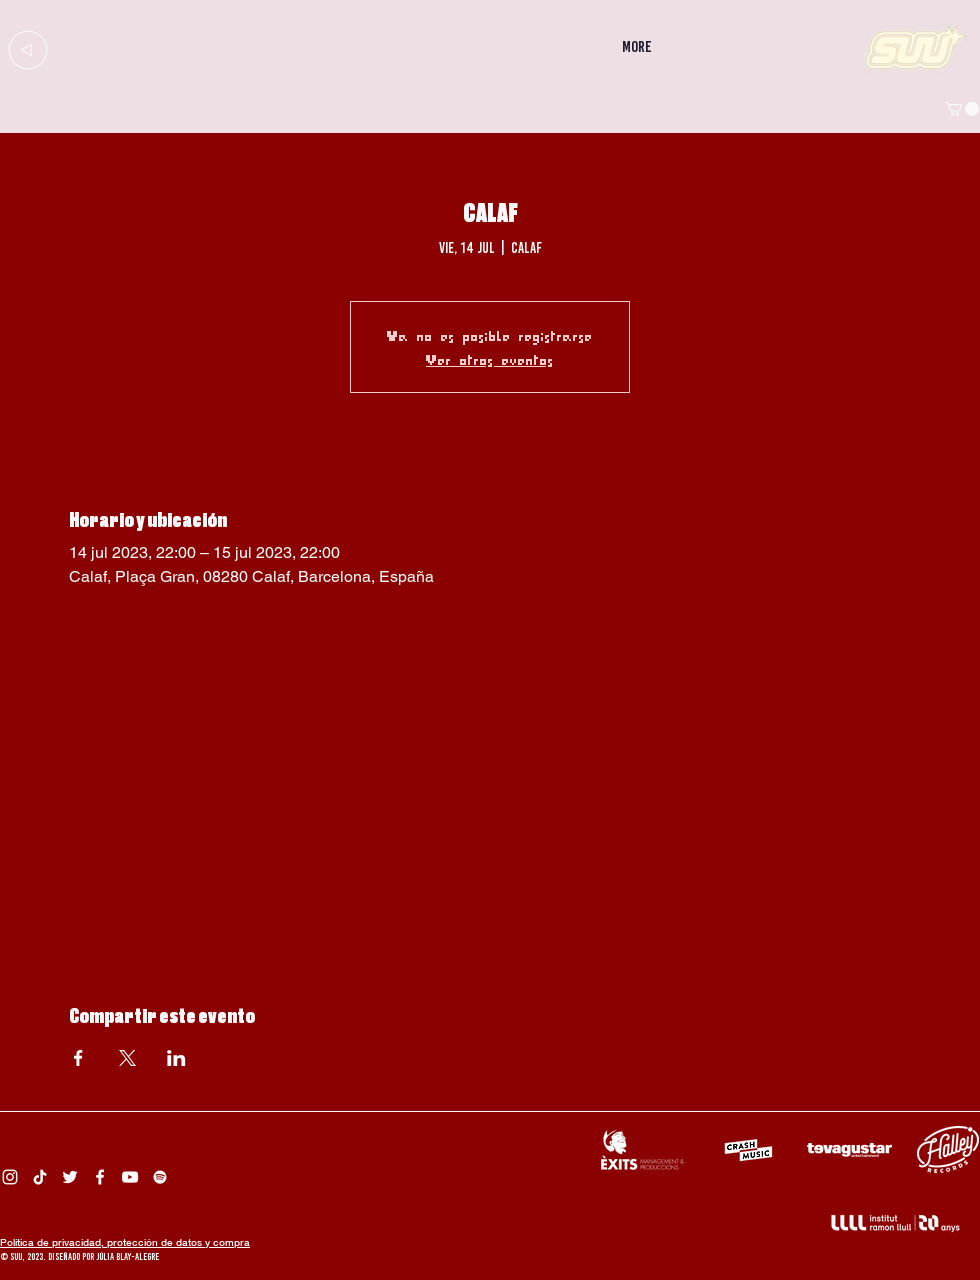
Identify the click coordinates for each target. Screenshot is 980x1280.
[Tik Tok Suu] (40, 1177)
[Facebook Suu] (100, 1177)
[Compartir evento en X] (127, 1058)
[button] (962, 109)
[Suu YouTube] (130, 1177)
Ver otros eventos (490, 359)
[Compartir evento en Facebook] (78, 1058)
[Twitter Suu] (70, 1177)
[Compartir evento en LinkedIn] (176, 1058)
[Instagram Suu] (10, 1177)
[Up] (27, 49)
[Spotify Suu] (160, 1177)
